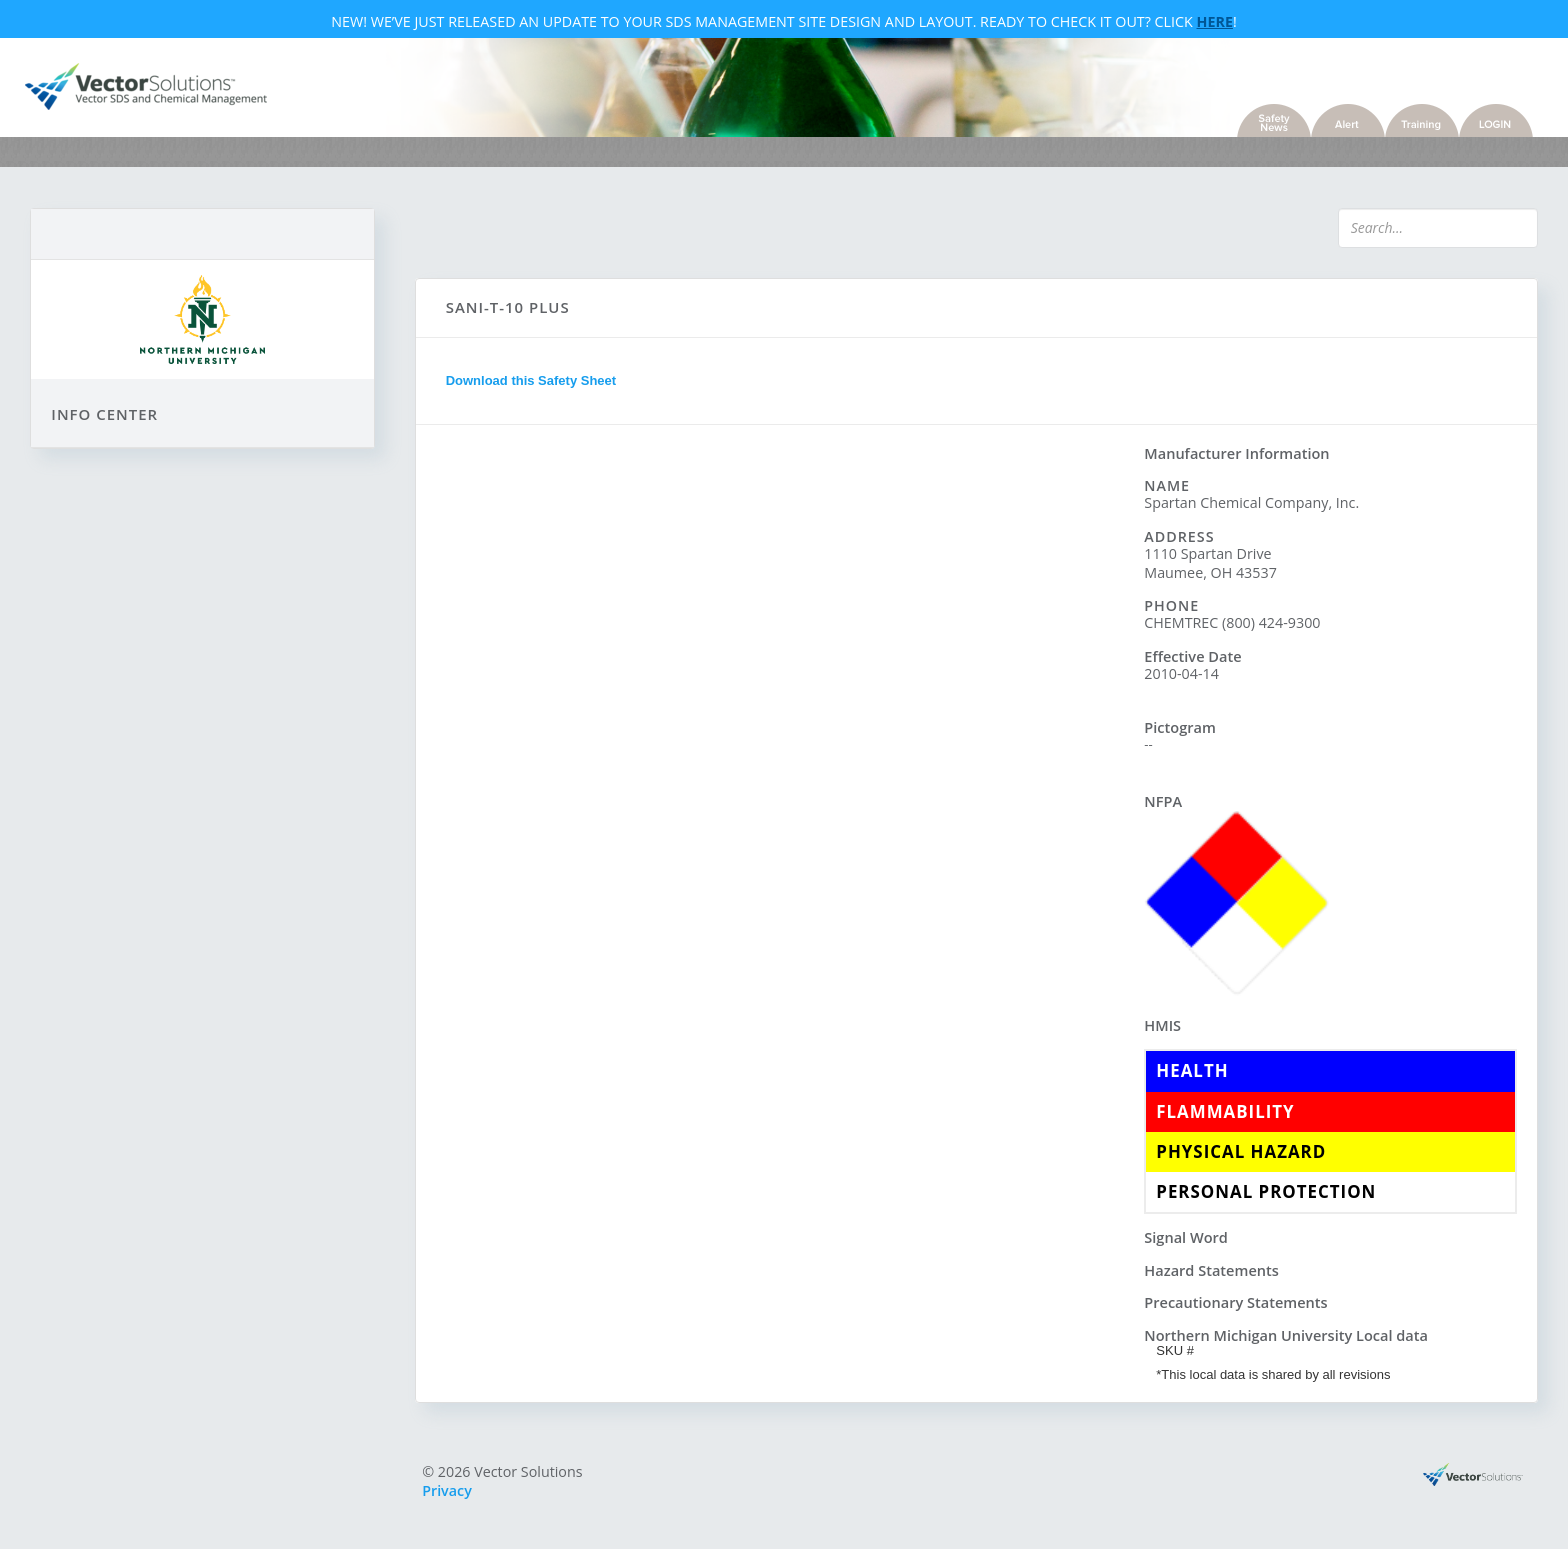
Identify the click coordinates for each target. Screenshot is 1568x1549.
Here (1215, 23)
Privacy (455, 1493)
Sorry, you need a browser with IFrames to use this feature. (780, 807)
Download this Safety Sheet (538, 387)
